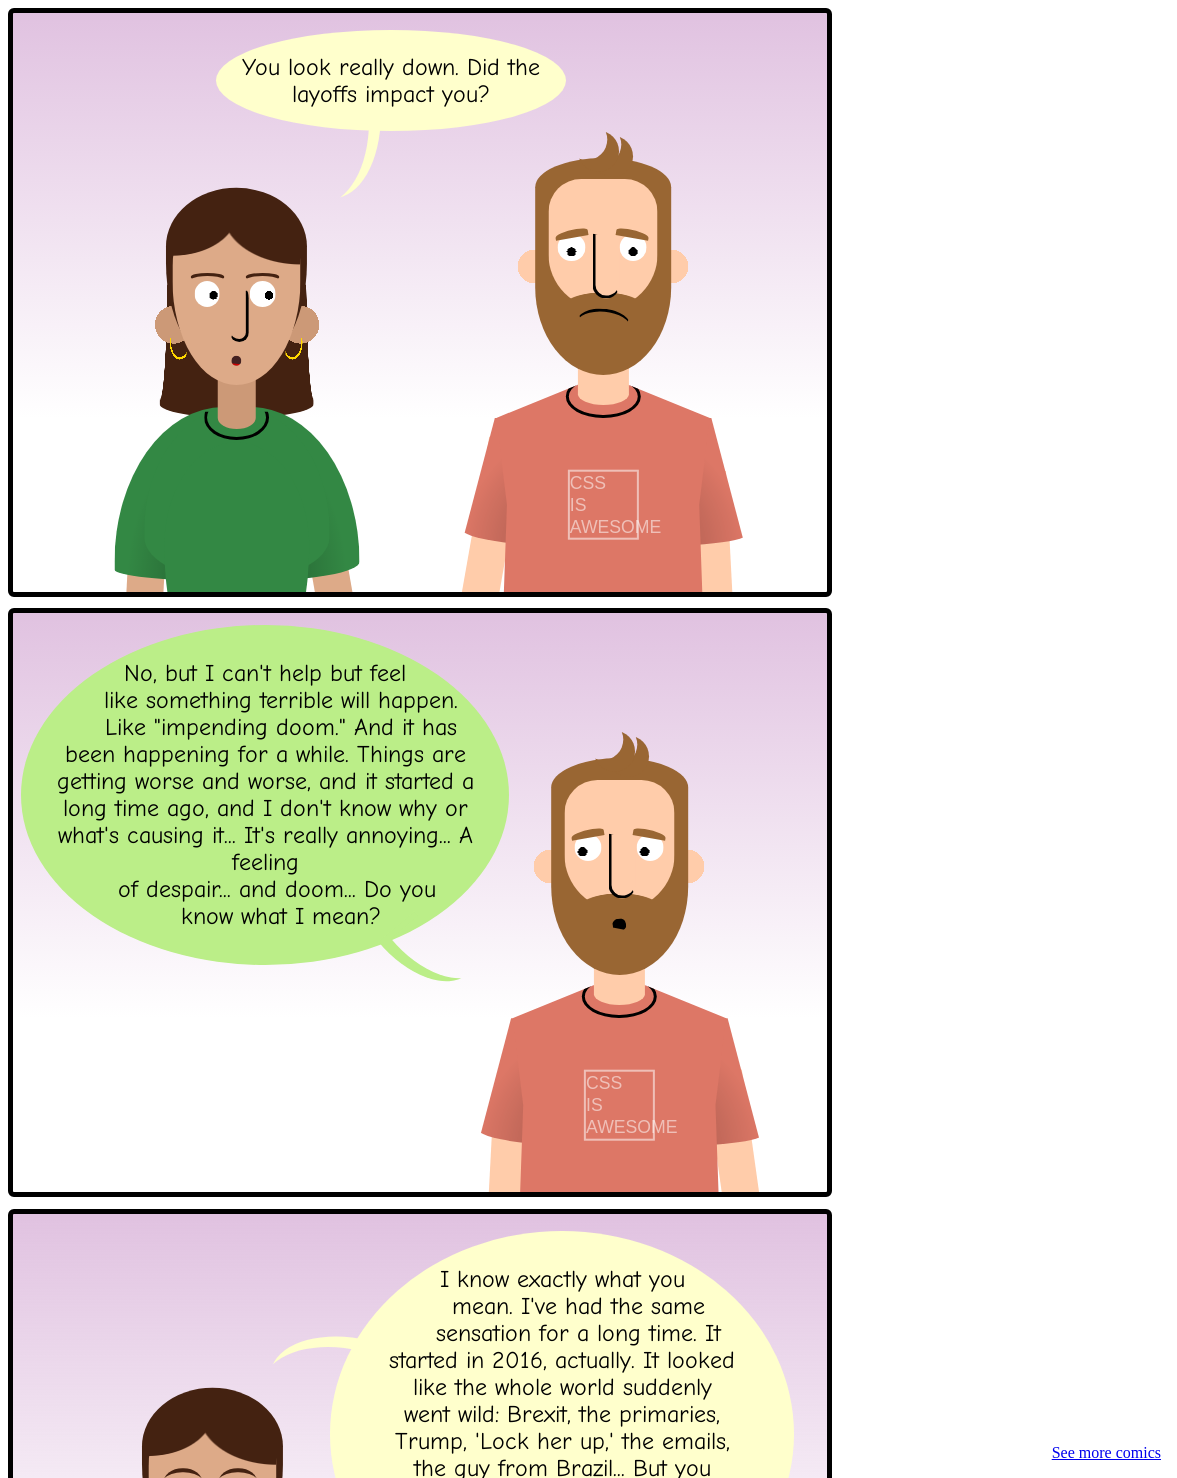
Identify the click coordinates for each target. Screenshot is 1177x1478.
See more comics (1106, 1452)
